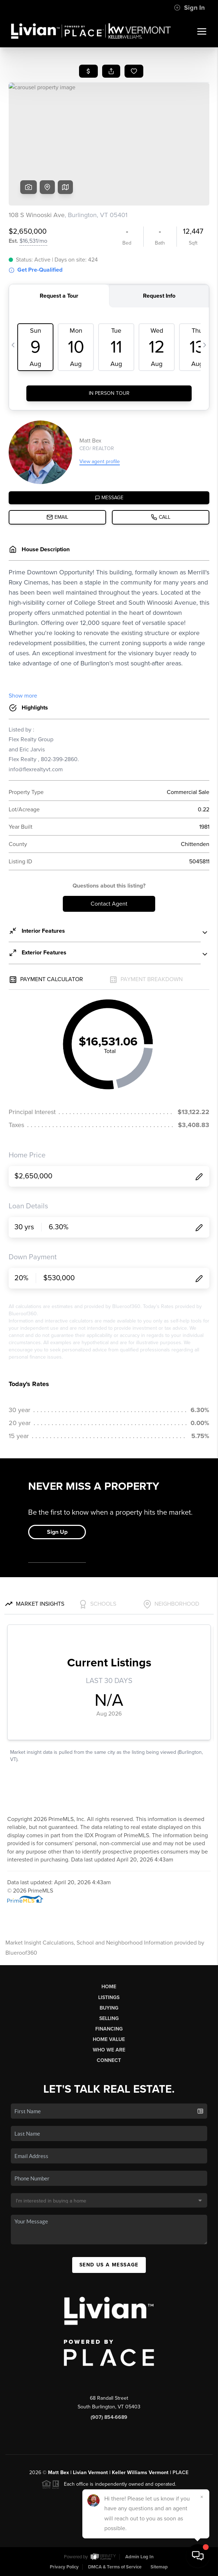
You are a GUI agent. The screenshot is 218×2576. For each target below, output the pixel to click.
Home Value (109, 2039)
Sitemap (159, 2567)
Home (108, 1987)
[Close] (202, 2497)
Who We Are (109, 2050)
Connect (109, 2060)
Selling (109, 2018)
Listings (108, 1997)
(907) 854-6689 (109, 2417)
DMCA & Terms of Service (114, 2567)
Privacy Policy (64, 2567)
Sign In (189, 7)
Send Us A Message (109, 2265)
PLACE (180, 2472)
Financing (109, 2029)
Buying (109, 2008)
